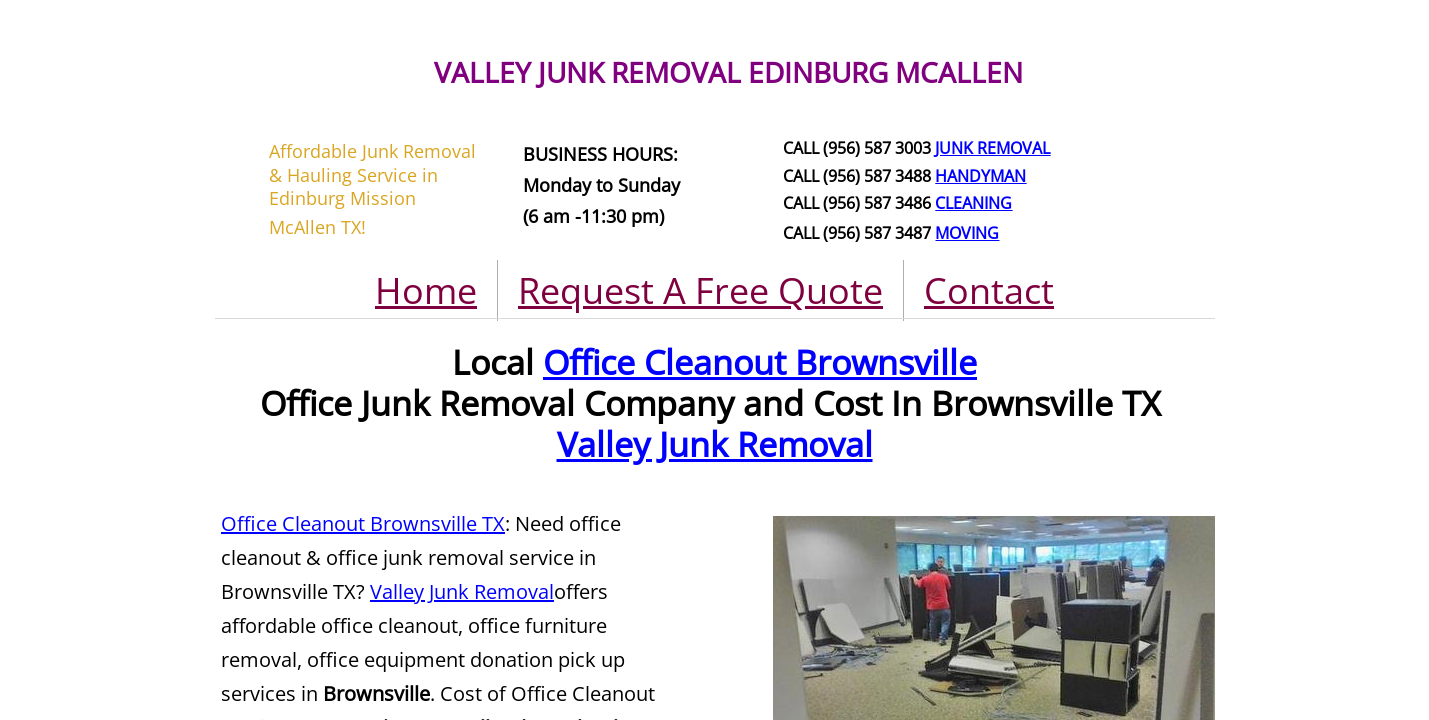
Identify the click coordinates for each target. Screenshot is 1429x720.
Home (426, 290)
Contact (989, 290)
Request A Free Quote (700, 290)
